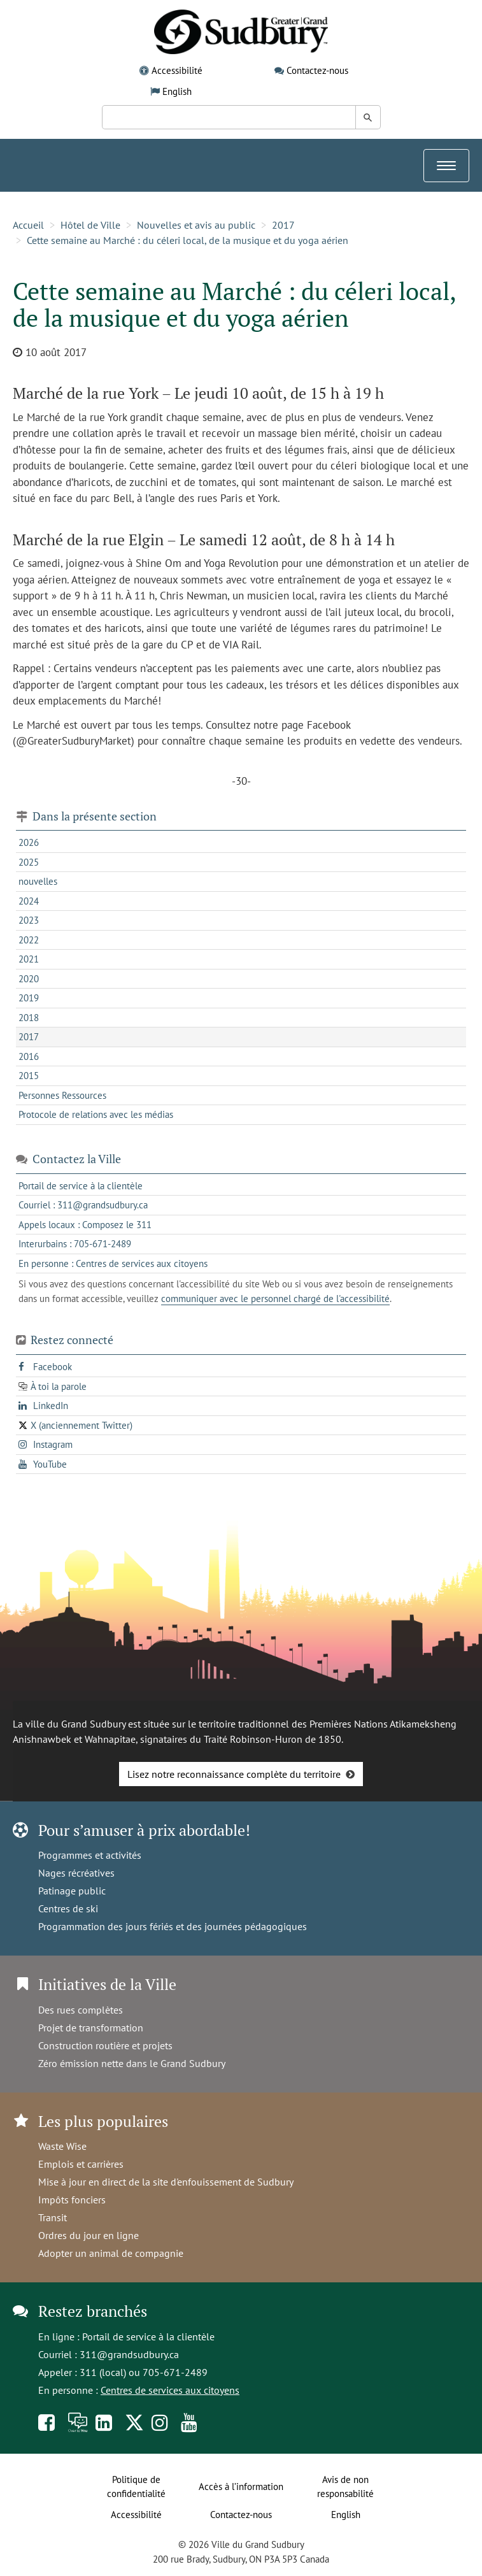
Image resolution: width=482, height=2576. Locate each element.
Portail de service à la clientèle (148, 2336)
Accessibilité (177, 70)
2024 (28, 901)
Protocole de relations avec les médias (95, 1114)
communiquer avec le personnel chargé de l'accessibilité (275, 1298)
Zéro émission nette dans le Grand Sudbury (131, 2063)
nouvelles (37, 881)
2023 (28, 920)
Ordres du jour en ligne (88, 2235)
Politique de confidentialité (136, 2486)
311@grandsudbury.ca (129, 2354)
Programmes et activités (89, 1855)
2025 (28, 862)
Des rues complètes (80, 2009)
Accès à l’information (241, 2486)
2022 (28, 940)
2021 (28, 959)
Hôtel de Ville (90, 224)
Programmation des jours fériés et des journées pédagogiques (172, 1926)
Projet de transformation (90, 2027)
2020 (28, 979)
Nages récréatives (76, 1872)
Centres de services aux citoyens (170, 2390)
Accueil (28, 224)
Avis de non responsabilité (345, 2486)
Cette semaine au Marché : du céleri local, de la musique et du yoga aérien (187, 240)
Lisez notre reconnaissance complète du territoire (234, 1774)
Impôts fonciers (72, 2199)
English (177, 91)
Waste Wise (62, 2146)
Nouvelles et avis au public (196, 224)
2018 (28, 1018)
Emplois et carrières (81, 2163)
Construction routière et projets (105, 2045)
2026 (28, 842)
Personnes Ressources (62, 1095)
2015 (28, 1076)
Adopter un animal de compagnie (110, 2253)
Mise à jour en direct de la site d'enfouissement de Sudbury (166, 2181)
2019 (28, 998)
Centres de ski (68, 1908)
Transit (52, 2217)
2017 (283, 224)
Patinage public (72, 1890)
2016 (28, 1056)
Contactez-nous (317, 70)
